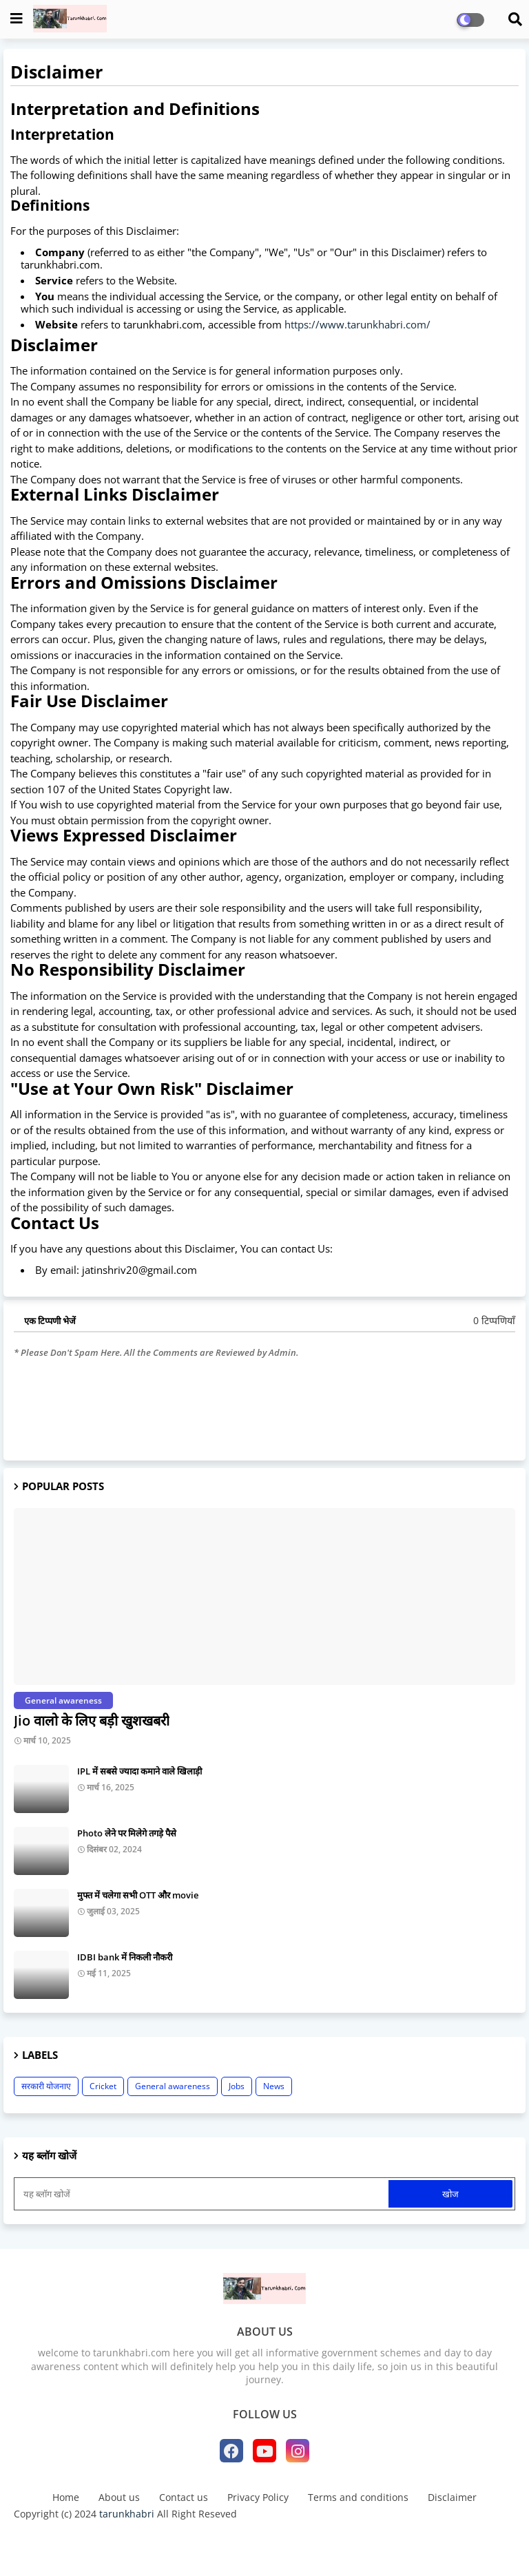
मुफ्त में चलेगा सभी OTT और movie (137, 1895)
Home (65, 2497)
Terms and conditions (358, 2497)
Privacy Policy (258, 2497)
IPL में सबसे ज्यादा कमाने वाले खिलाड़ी (139, 1771)
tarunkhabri (126, 2513)
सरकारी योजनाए (46, 2086)
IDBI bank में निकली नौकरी (124, 1957)
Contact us (183, 2497)
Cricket (103, 2086)
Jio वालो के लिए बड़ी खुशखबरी (91, 1720)
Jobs (237, 2086)
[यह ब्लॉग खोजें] (202, 2194)
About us (119, 2497)
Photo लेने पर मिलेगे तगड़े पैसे (126, 1833)
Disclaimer (452, 2497)
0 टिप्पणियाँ (494, 1320)
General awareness (172, 2086)
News (273, 2086)
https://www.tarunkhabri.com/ (357, 324)
